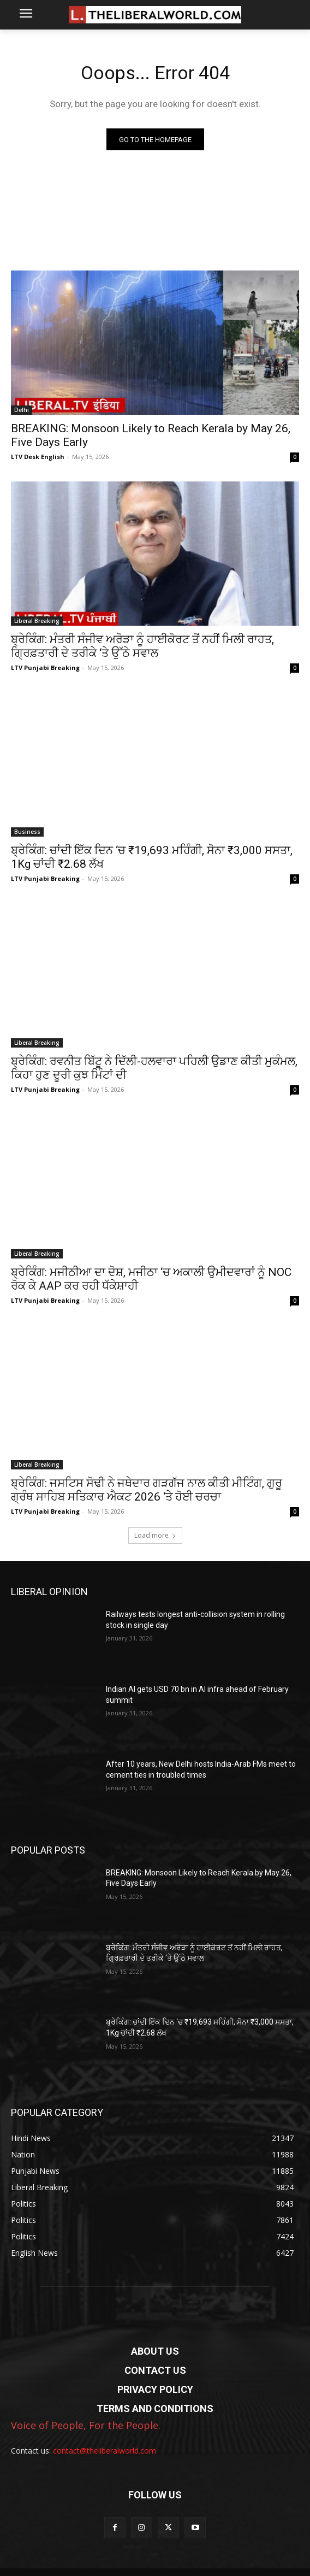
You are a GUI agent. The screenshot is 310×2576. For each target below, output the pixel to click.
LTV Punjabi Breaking (45, 667)
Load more (155, 1535)
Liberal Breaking (36, 621)
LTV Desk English (37, 456)
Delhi (21, 410)
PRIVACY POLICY (155, 2389)
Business (27, 832)
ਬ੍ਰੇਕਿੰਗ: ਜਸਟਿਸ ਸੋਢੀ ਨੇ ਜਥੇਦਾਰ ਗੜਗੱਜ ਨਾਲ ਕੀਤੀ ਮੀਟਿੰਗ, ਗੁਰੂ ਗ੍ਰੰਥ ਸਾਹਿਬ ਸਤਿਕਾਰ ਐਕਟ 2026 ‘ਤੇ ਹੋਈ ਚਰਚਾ (146, 1490)
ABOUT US (155, 2351)
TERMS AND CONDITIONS (155, 2408)
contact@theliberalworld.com (104, 2450)
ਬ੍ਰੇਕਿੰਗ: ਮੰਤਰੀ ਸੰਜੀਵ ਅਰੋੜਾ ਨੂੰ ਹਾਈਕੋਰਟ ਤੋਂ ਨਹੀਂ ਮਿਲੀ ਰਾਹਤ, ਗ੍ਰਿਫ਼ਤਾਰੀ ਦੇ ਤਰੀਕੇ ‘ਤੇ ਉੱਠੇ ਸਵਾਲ (142, 646)
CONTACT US (155, 2370)
